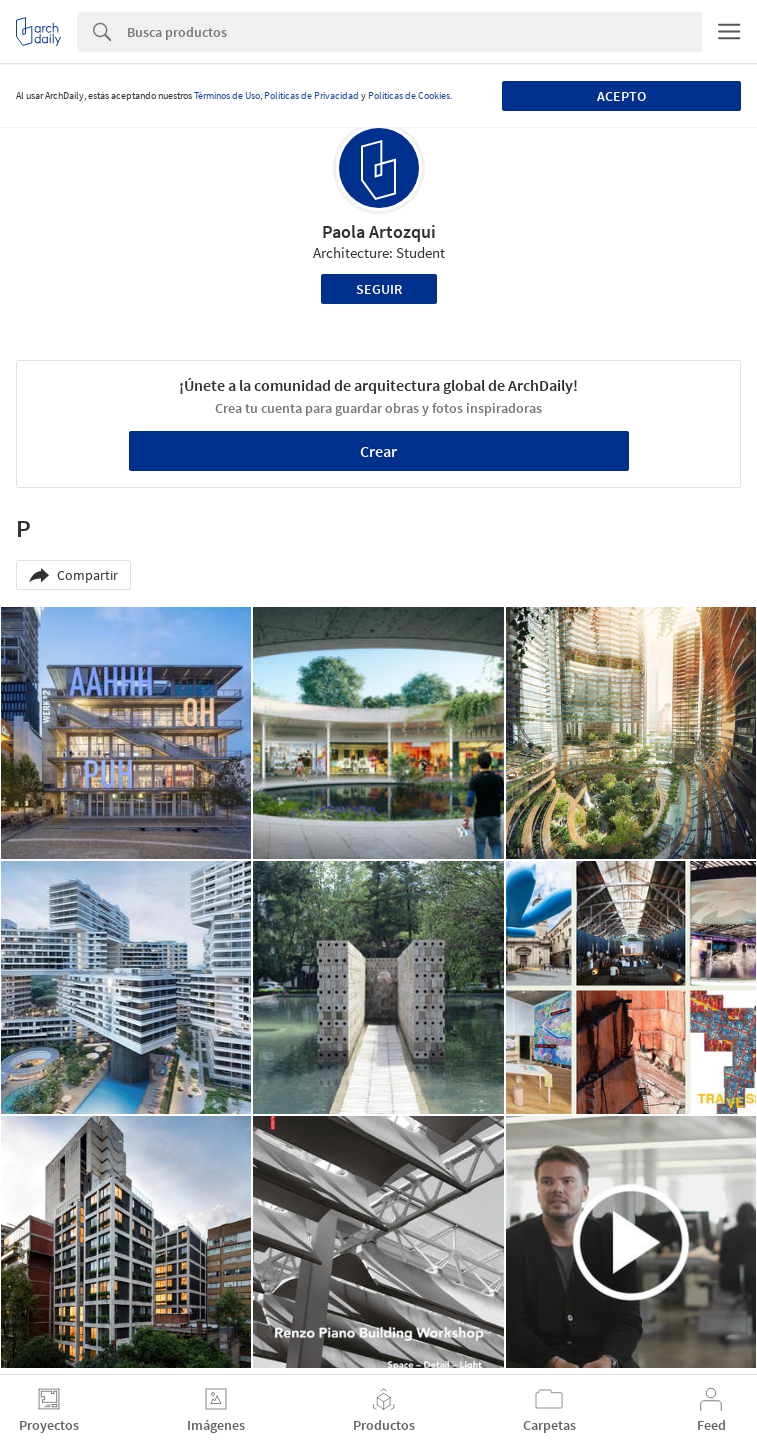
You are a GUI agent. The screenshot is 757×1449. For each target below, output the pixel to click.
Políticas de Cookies (409, 95)
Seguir (379, 289)
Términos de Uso (227, 95)
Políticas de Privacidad (311, 95)
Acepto (621, 96)
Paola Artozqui (379, 231)
